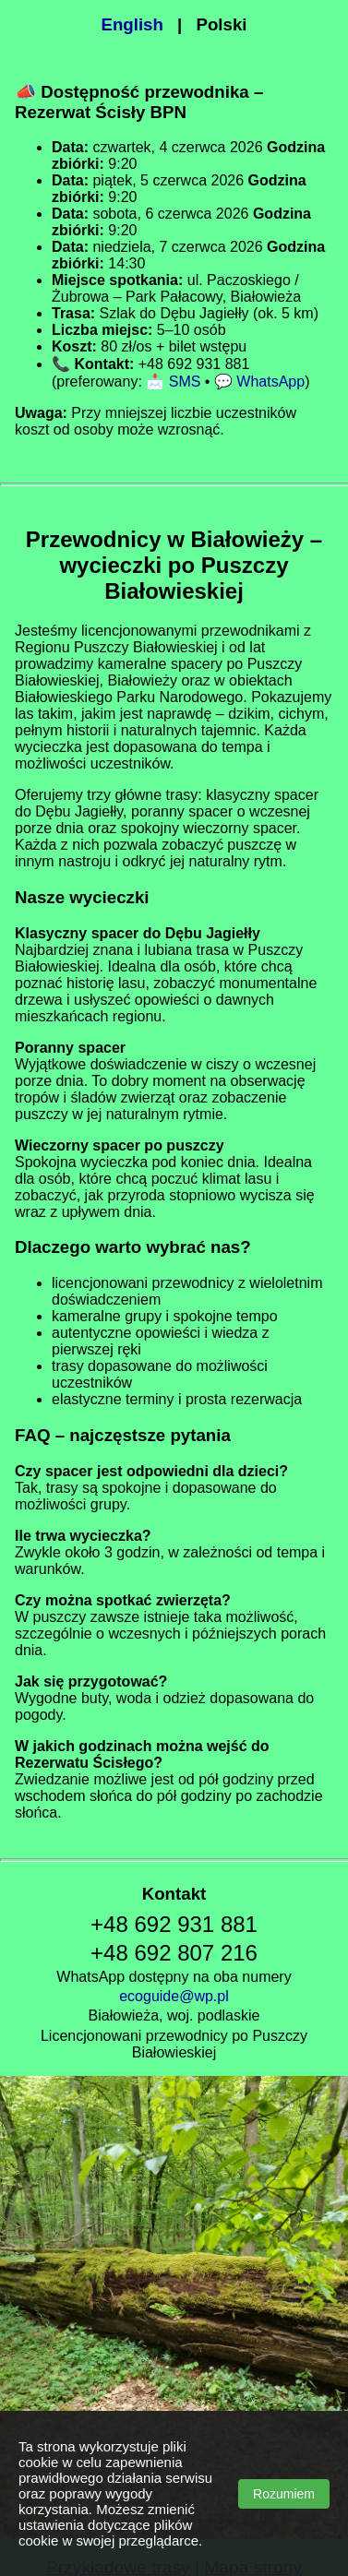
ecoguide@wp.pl (174, 1996)
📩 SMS (173, 381)
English (132, 24)
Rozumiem (284, 2494)
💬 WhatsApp (259, 381)
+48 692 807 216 (174, 1952)
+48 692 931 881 (174, 1924)
